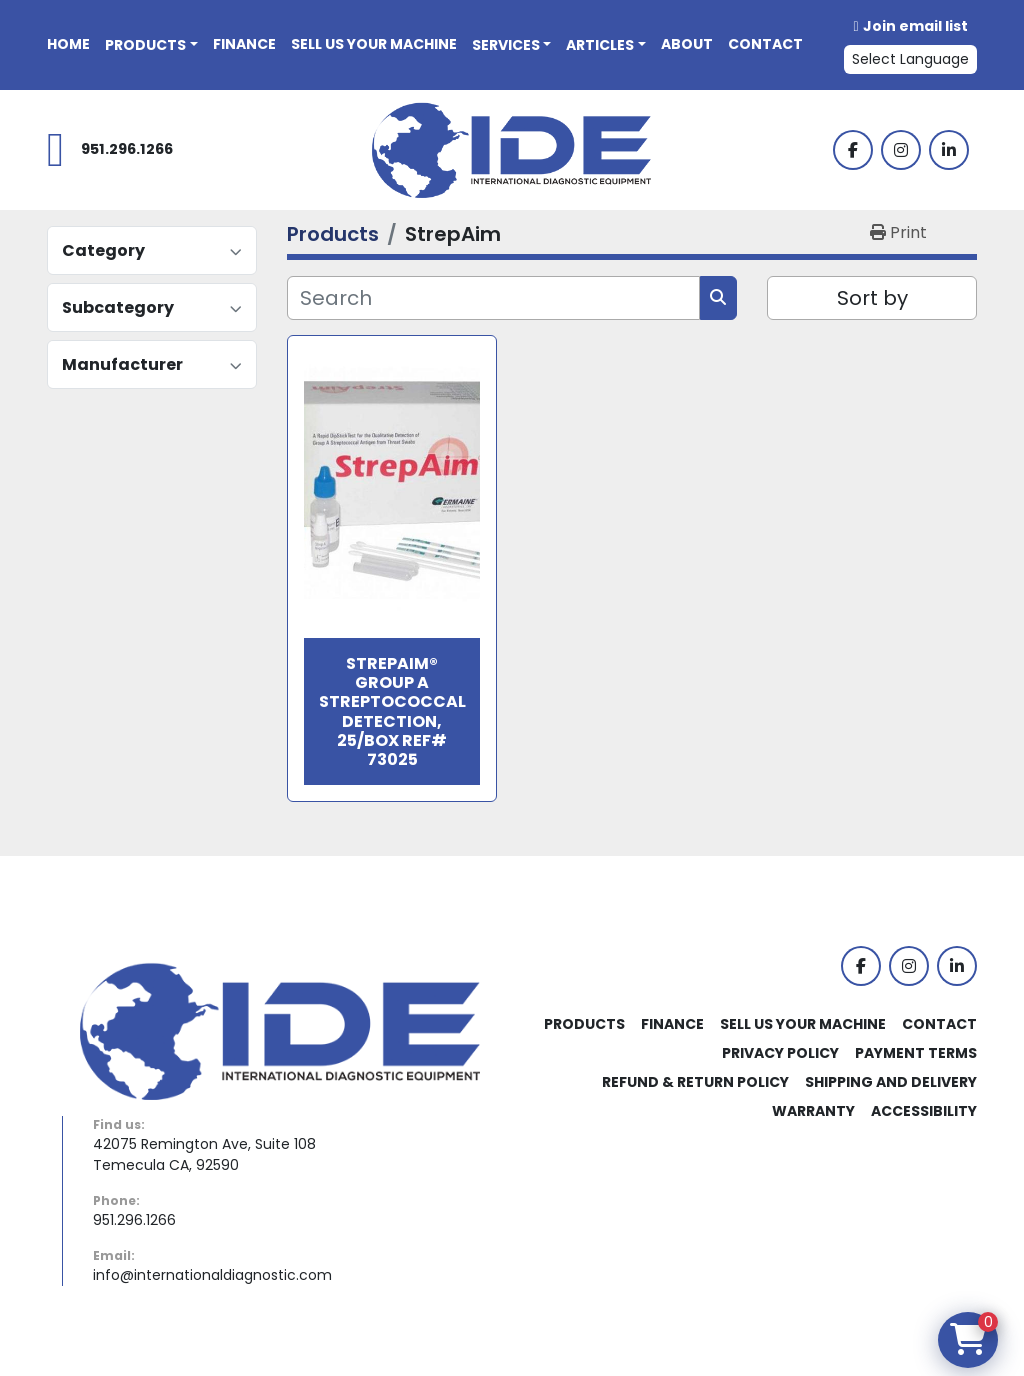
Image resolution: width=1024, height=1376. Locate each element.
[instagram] (901, 150)
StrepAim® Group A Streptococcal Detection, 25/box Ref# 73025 (392, 711)
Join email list (915, 26)
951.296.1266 (127, 149)
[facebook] (853, 150)
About (687, 44)
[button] (151, 45)
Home (68, 44)
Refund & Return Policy (695, 1082)
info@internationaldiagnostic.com (212, 1275)
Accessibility (924, 1111)
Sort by (872, 298)
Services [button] (506, 45)
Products (145, 45)
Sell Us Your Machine (374, 44)
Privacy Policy (780, 1053)
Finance (244, 44)
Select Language (910, 59)
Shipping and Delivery (891, 1082)
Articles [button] (600, 45)
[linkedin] (949, 150)
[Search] (493, 298)
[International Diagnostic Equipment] (280, 1030)
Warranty (813, 1111)
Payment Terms (916, 1053)
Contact (765, 44)
